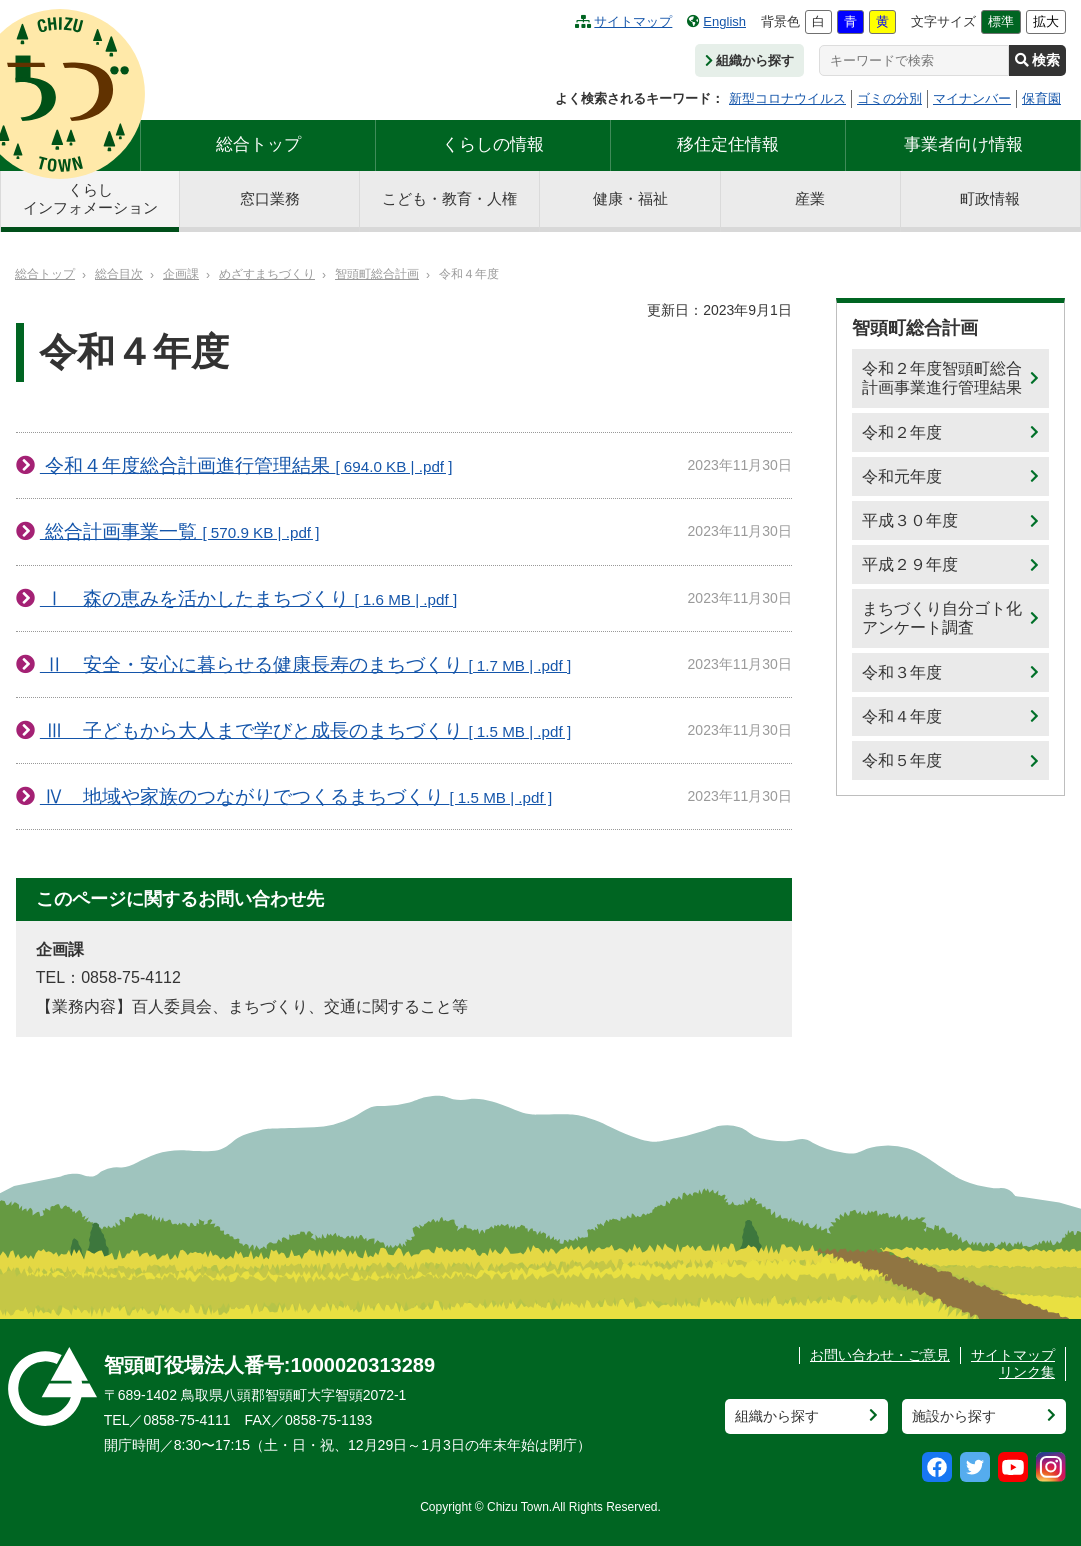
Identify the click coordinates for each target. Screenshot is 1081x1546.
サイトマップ (623, 21)
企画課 (181, 274)
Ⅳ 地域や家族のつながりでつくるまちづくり (296, 796)
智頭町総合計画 (377, 274)
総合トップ (258, 144)
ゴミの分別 (889, 98)
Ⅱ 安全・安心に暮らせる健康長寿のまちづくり (305, 664)
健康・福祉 (630, 198)
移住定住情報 (728, 144)
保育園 (1041, 98)
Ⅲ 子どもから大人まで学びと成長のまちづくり (305, 730)
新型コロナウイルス (787, 98)
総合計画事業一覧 (180, 531)
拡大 (1046, 21)
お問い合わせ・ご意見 (880, 1355)
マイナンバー (972, 98)
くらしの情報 (493, 144)
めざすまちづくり (267, 274)
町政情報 (990, 198)
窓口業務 (270, 198)
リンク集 (1027, 1372)
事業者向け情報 (963, 144)
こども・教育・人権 (449, 198)
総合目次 (119, 274)
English (716, 21)
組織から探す (749, 60)
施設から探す (954, 1416)
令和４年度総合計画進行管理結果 (246, 465)
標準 (1001, 21)
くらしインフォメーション (90, 198)
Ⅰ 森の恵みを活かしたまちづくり (248, 598)
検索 (1037, 60)
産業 (810, 198)
